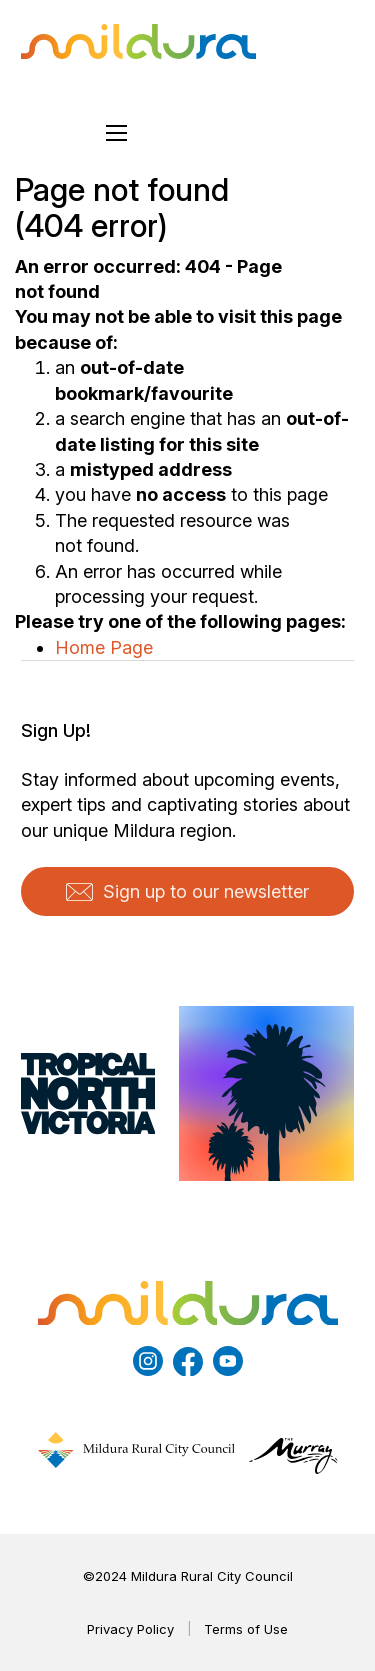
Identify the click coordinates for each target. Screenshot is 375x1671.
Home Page (104, 647)
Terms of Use (246, 1629)
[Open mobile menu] (117, 133)
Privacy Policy (130, 1629)
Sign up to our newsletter (187, 891)
